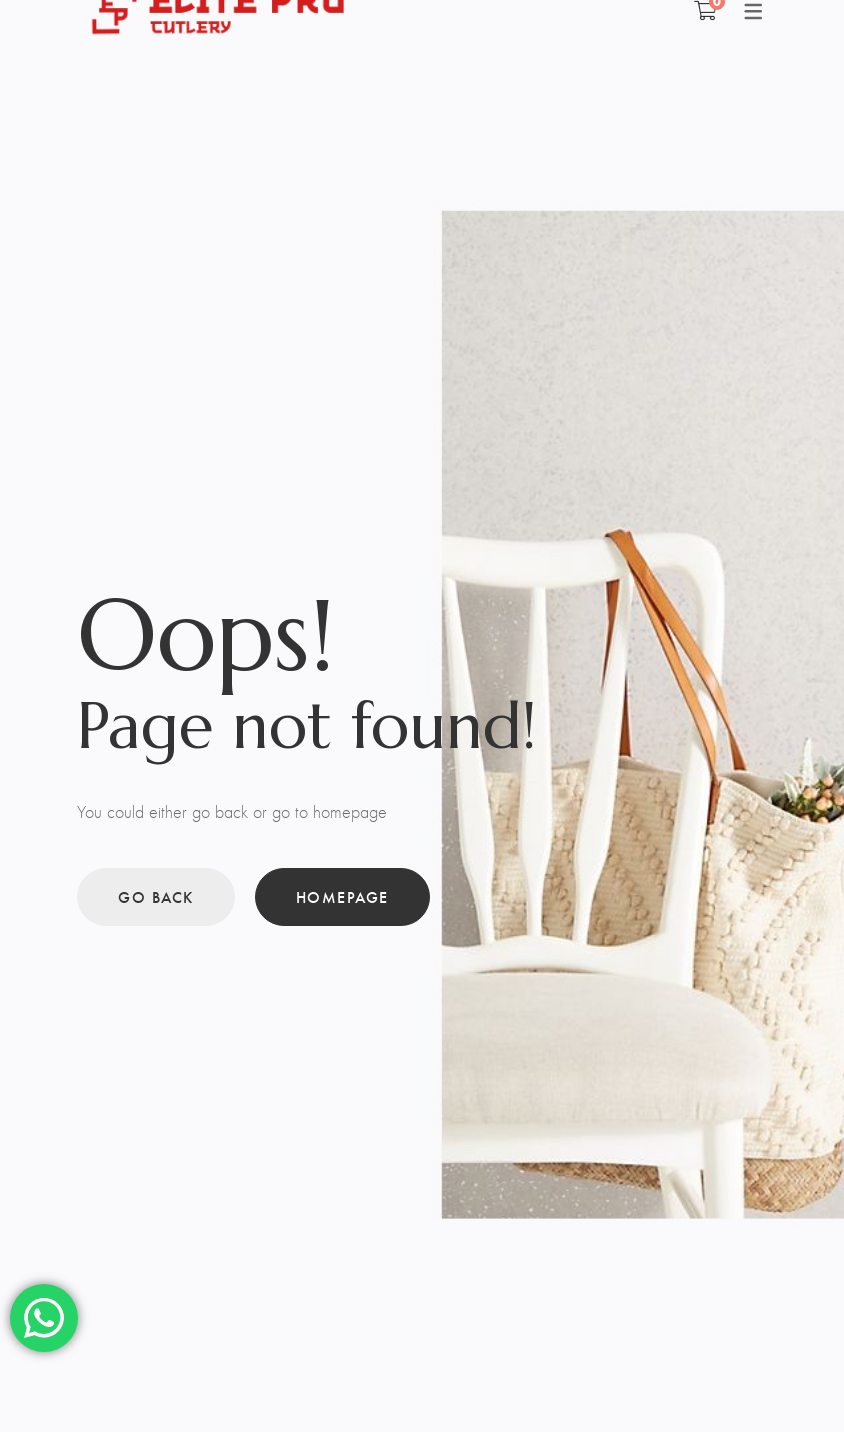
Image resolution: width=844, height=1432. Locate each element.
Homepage (342, 896)
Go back (156, 896)
